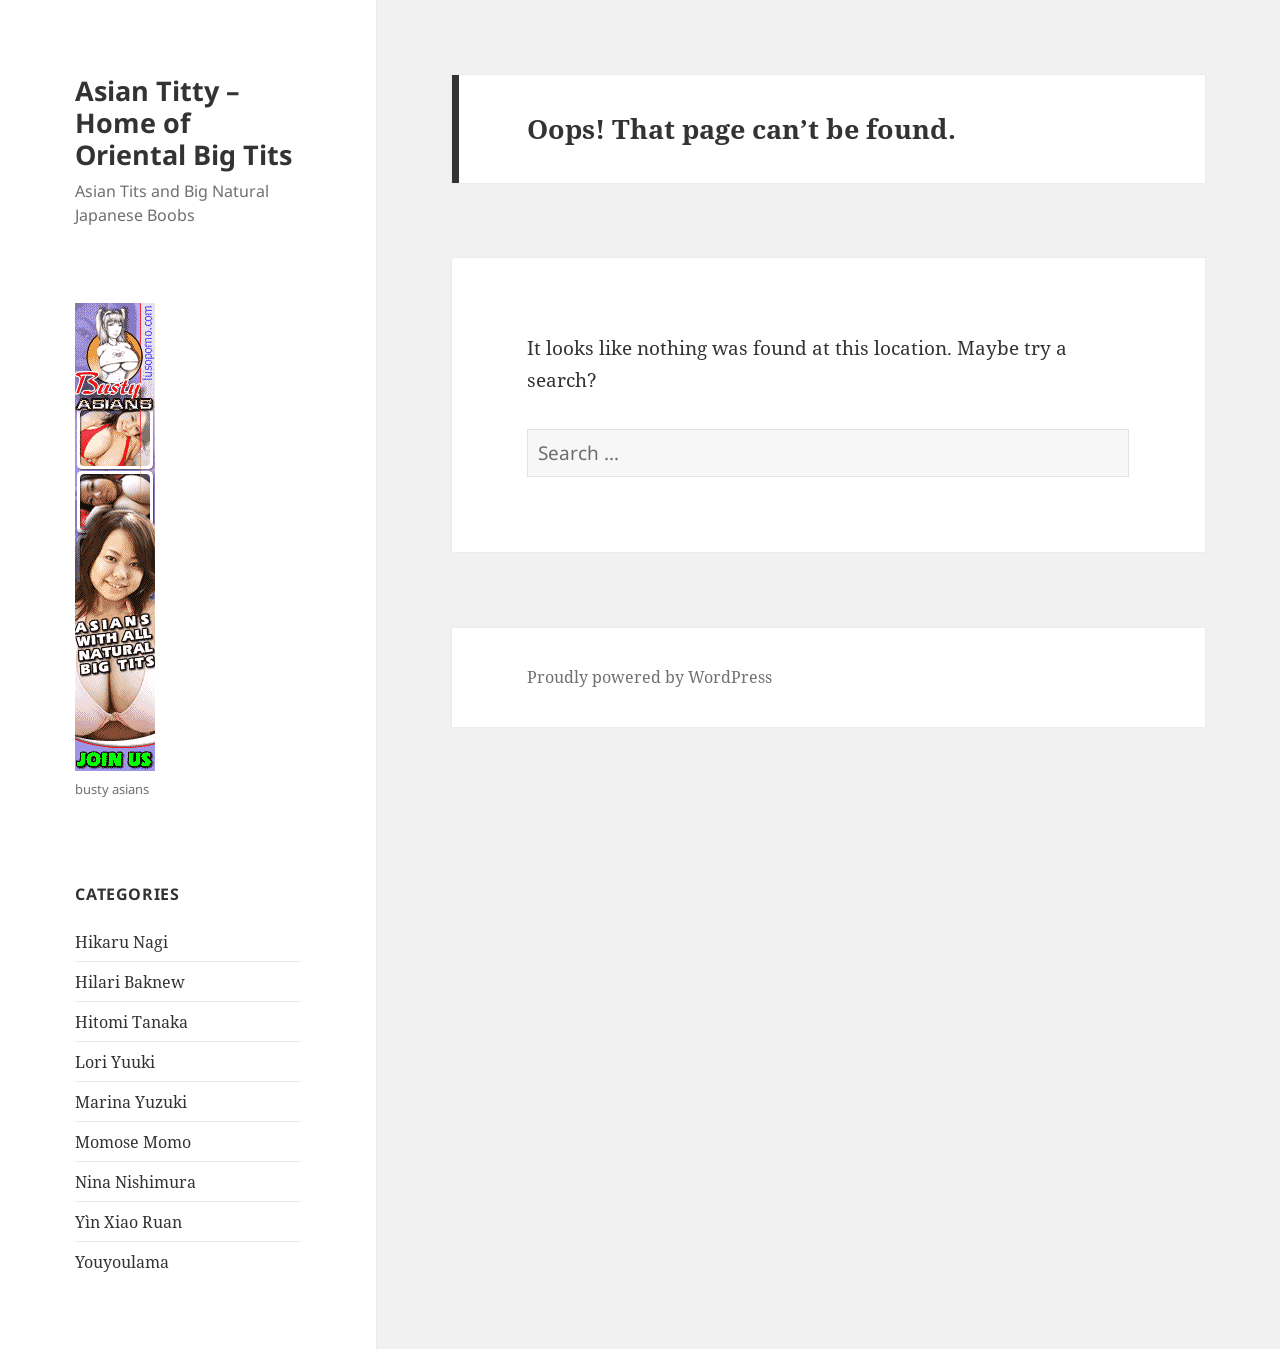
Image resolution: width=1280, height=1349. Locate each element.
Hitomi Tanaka (131, 1022)
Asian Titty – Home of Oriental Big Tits (183, 122)
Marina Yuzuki (131, 1102)
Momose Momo (133, 1142)
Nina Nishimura (135, 1182)
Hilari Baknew (130, 982)
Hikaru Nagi (121, 942)
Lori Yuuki (115, 1062)
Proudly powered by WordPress (649, 677)
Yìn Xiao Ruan (128, 1222)
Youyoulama (122, 1262)
